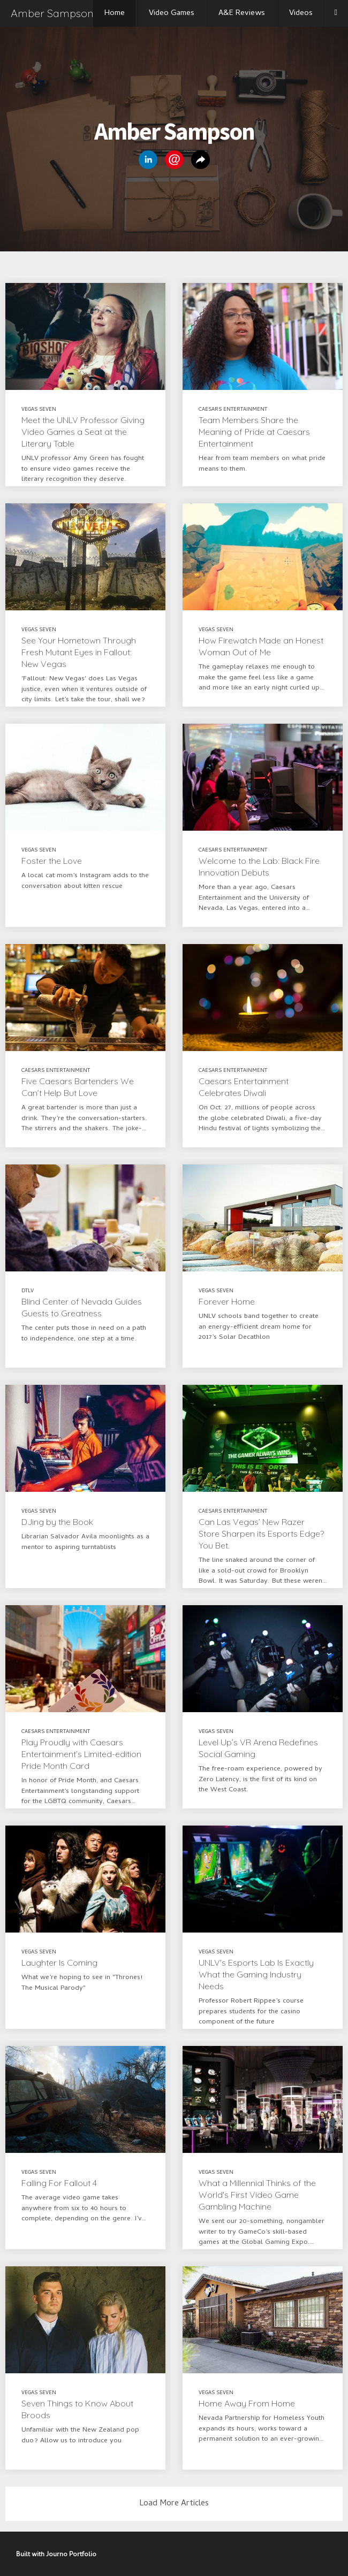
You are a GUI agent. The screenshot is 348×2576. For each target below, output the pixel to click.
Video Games (171, 13)
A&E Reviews (241, 13)
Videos (301, 13)
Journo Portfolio (71, 2555)
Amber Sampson (52, 13)
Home (114, 13)
